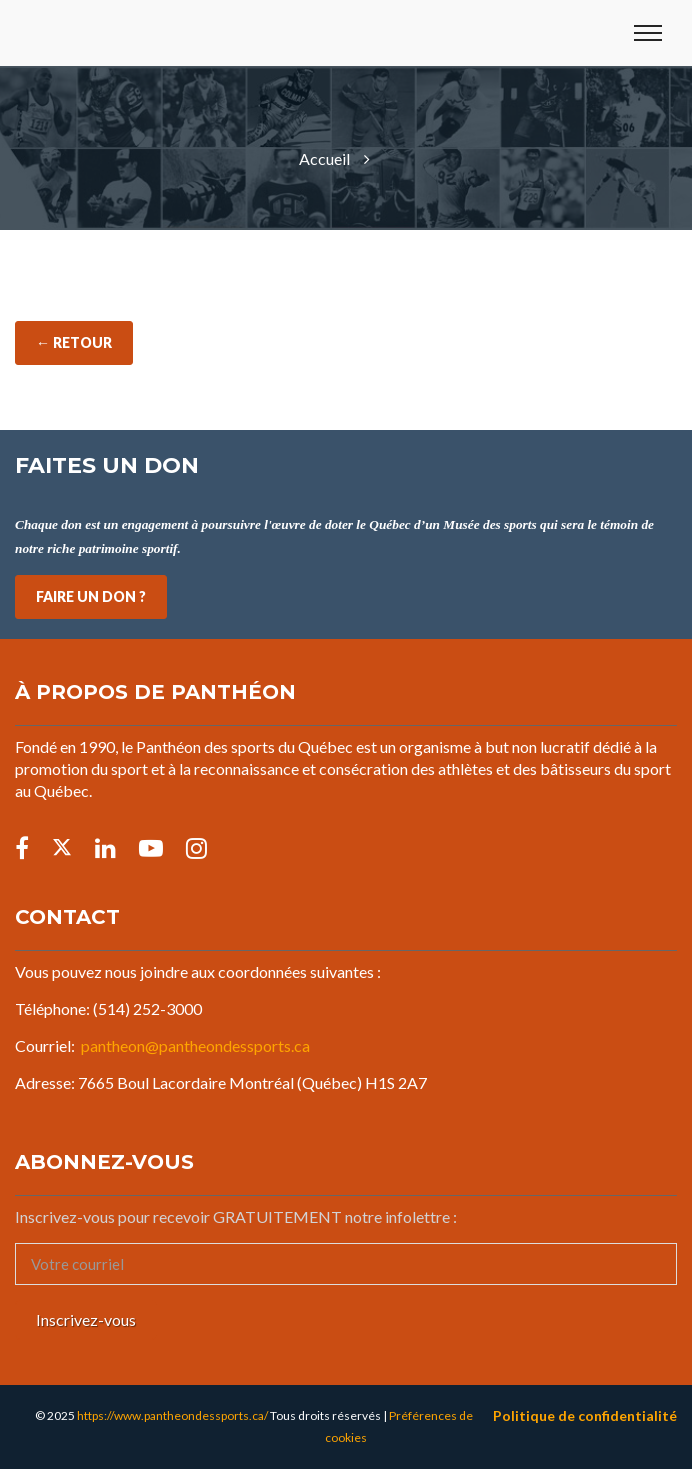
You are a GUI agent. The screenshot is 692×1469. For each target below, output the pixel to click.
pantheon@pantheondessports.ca (195, 1045)
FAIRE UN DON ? (91, 596)
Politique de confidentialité (585, 1415)
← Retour (74, 342)
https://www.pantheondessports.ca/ (172, 1415)
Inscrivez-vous (86, 1319)
